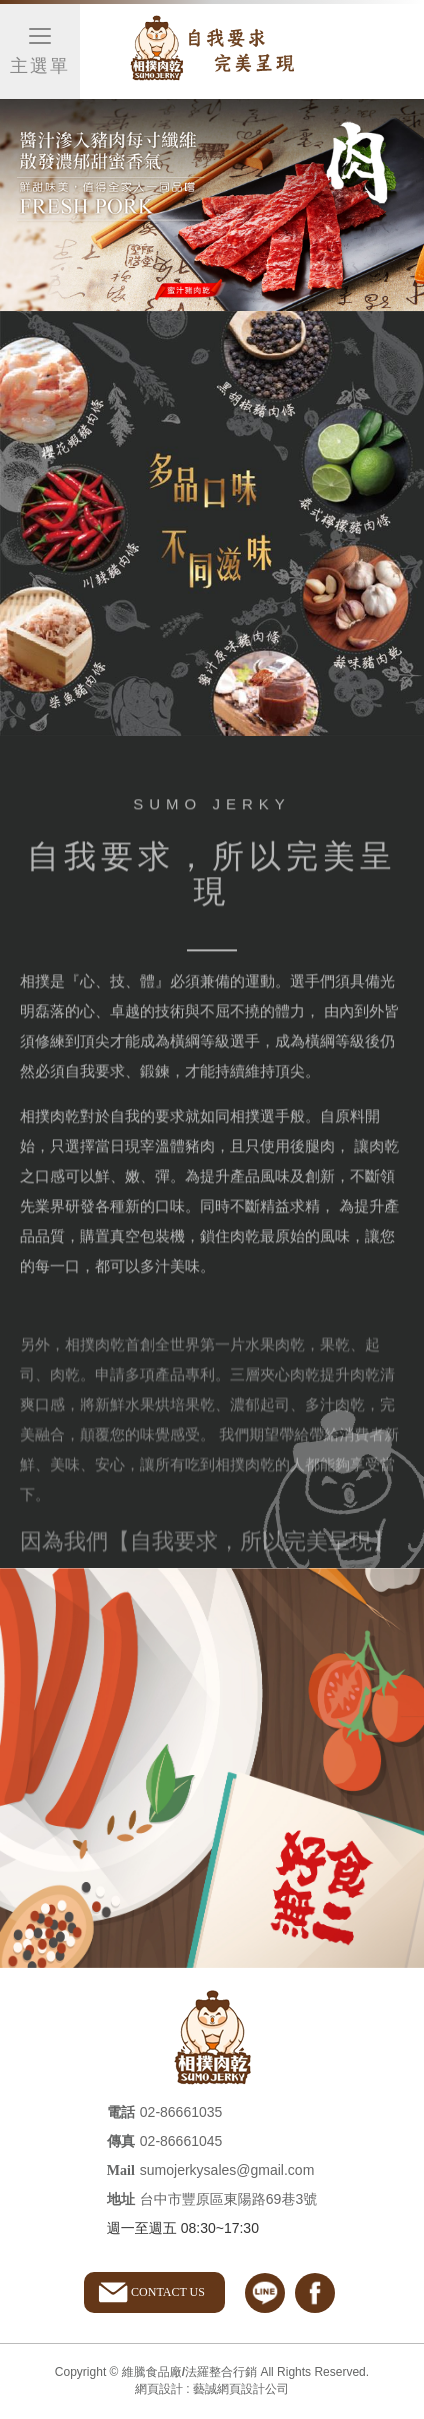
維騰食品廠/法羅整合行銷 (212, 52)
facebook (315, 2293)
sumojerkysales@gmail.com (227, 2170)
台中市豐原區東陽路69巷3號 (228, 2199)
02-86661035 (181, 2112)
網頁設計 (159, 2389)
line (265, 2293)
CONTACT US (168, 2292)
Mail (121, 2170)
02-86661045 (181, 2141)
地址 (121, 2199)
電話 (121, 2112)
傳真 (121, 2141)
